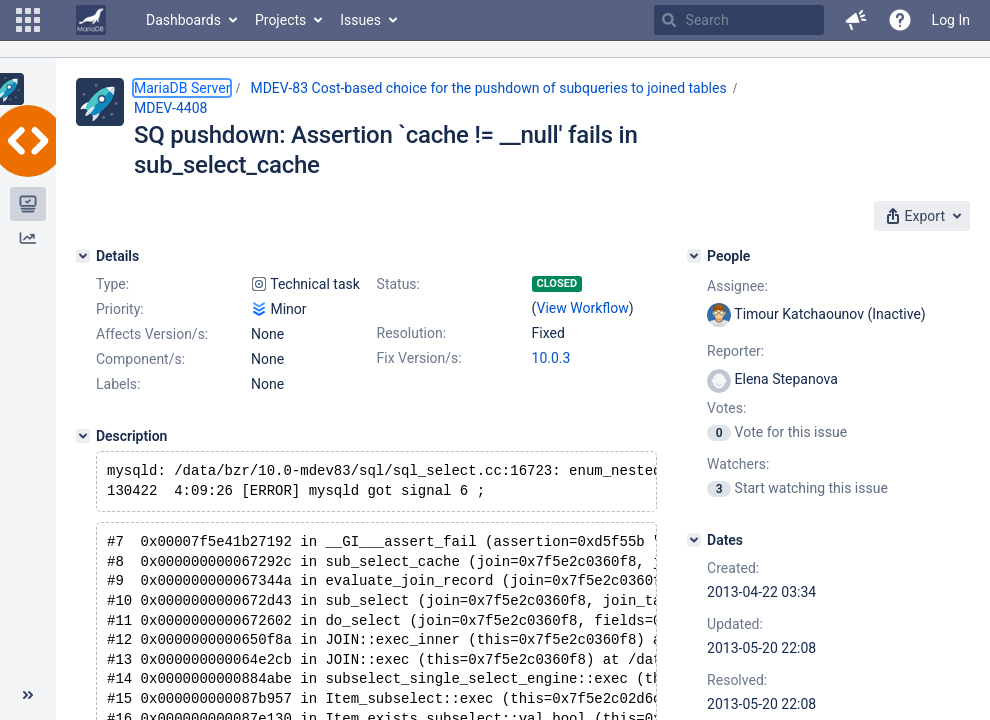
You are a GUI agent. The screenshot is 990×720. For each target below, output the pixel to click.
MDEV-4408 (170, 108)
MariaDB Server (182, 88)
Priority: (120, 309)
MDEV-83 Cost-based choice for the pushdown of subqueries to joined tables (488, 88)
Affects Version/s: (152, 334)
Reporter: (735, 351)
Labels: (118, 384)
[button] (28, 20)
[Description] (83, 436)
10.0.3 (551, 358)
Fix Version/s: (419, 358)
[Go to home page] (91, 20)
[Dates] (694, 540)
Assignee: (737, 286)
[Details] (83, 256)
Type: (112, 284)
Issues (360, 20)
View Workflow (583, 308)
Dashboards (183, 20)
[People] (694, 256)
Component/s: (140, 359)
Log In (951, 20)
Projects (280, 20)
